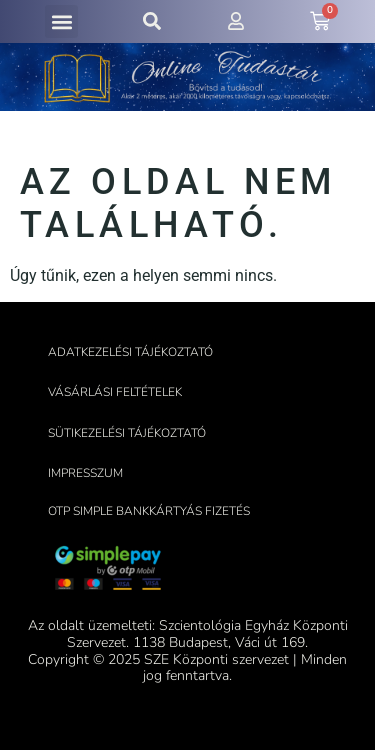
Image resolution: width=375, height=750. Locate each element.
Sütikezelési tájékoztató (127, 433)
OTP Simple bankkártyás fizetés (149, 511)
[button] (61, 21)
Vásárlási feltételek (115, 392)
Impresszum (85, 473)
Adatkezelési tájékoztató (130, 352)
